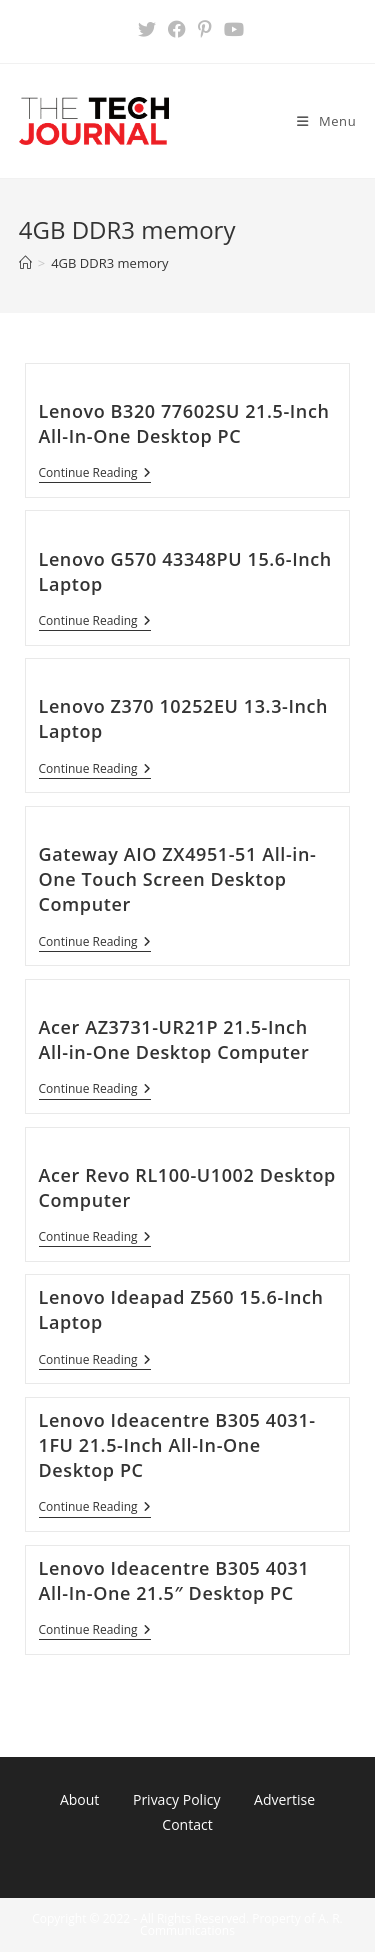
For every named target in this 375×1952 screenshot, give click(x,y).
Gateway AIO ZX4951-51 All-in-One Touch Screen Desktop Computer (178, 879)
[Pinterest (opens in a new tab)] (205, 29)
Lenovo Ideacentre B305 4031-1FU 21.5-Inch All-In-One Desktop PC (177, 1445)
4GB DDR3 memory (109, 263)
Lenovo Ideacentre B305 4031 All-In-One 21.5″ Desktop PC (174, 1580)
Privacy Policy (176, 1799)
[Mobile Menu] (326, 121)
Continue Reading (95, 474)
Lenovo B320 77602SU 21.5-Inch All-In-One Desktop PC (184, 423)
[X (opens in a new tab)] (147, 29)
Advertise (284, 1799)
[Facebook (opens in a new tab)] (177, 29)
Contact (187, 1824)
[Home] (25, 263)
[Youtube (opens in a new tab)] (231, 29)
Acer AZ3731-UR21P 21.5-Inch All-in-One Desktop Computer (174, 1039)
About (79, 1799)
